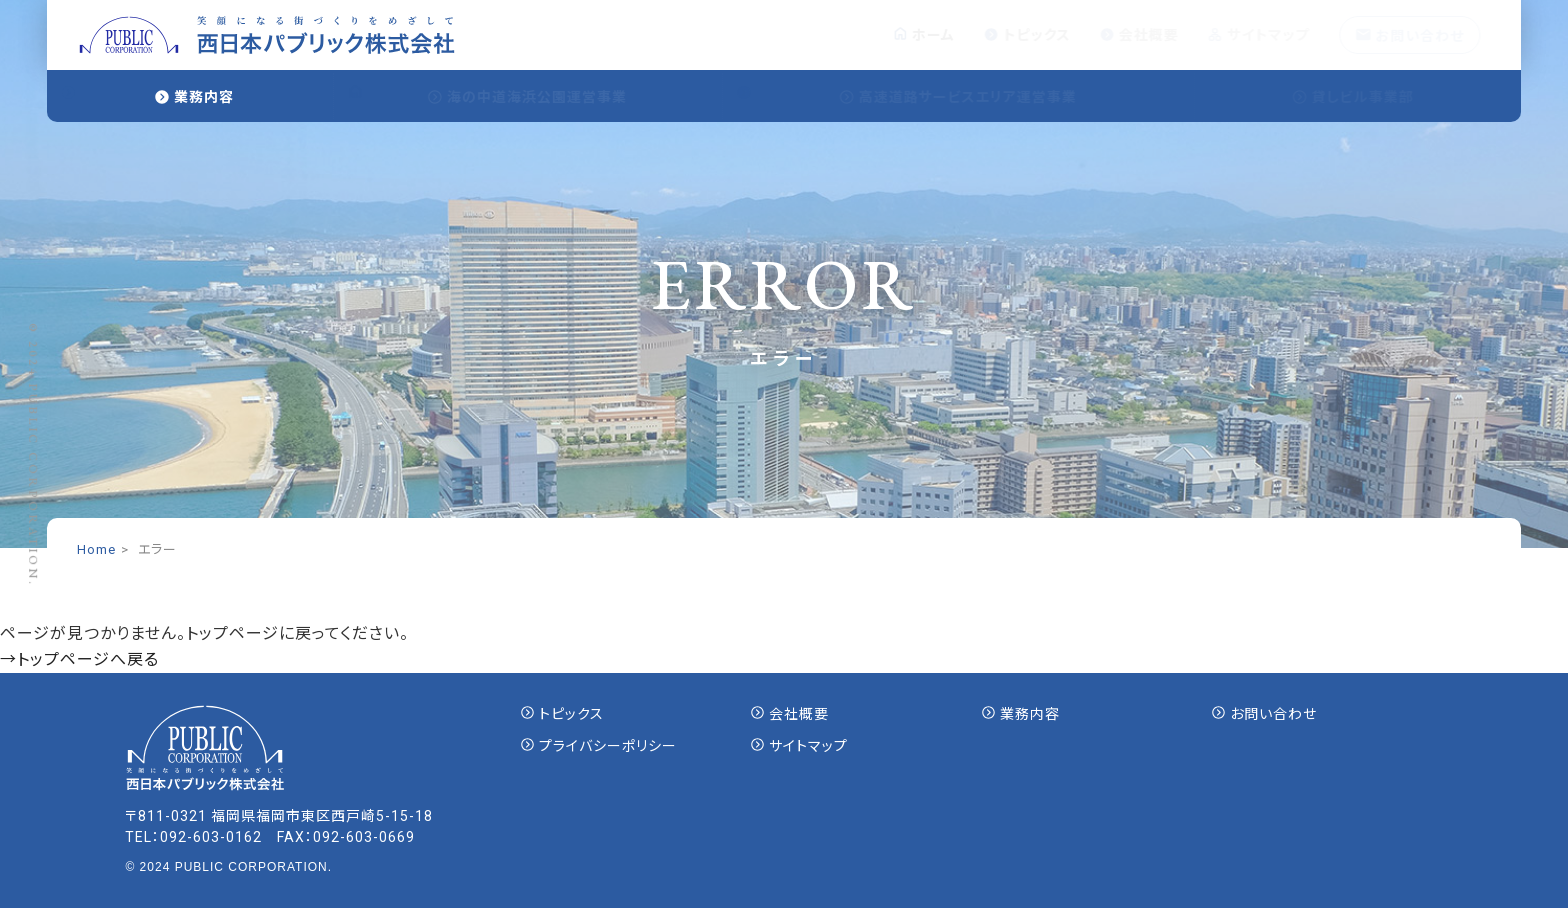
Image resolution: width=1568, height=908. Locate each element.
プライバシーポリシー (608, 746)
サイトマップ (1277, 35)
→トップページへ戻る (79, 659)
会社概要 (1158, 35)
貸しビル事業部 (1372, 97)
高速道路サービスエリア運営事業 (977, 97)
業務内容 (204, 97)
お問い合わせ (1427, 36)
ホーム (942, 35)
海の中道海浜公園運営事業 (546, 97)
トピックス (1046, 35)
